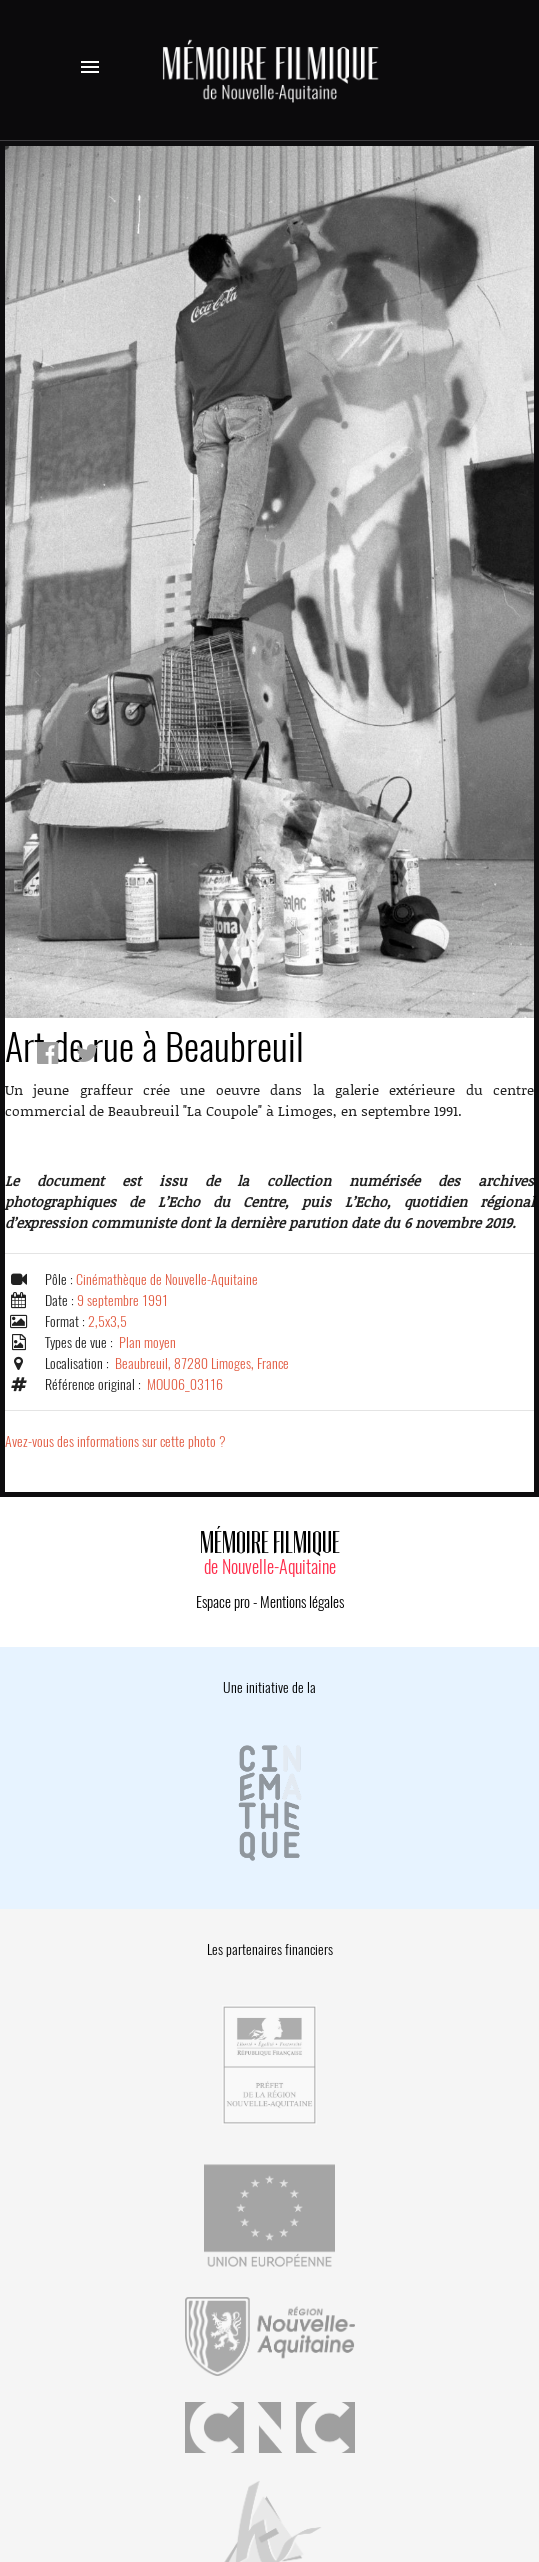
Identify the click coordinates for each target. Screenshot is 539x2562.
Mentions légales (302, 1602)
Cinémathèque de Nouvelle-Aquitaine (167, 1279)
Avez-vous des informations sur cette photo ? (115, 1441)
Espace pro (223, 1602)
